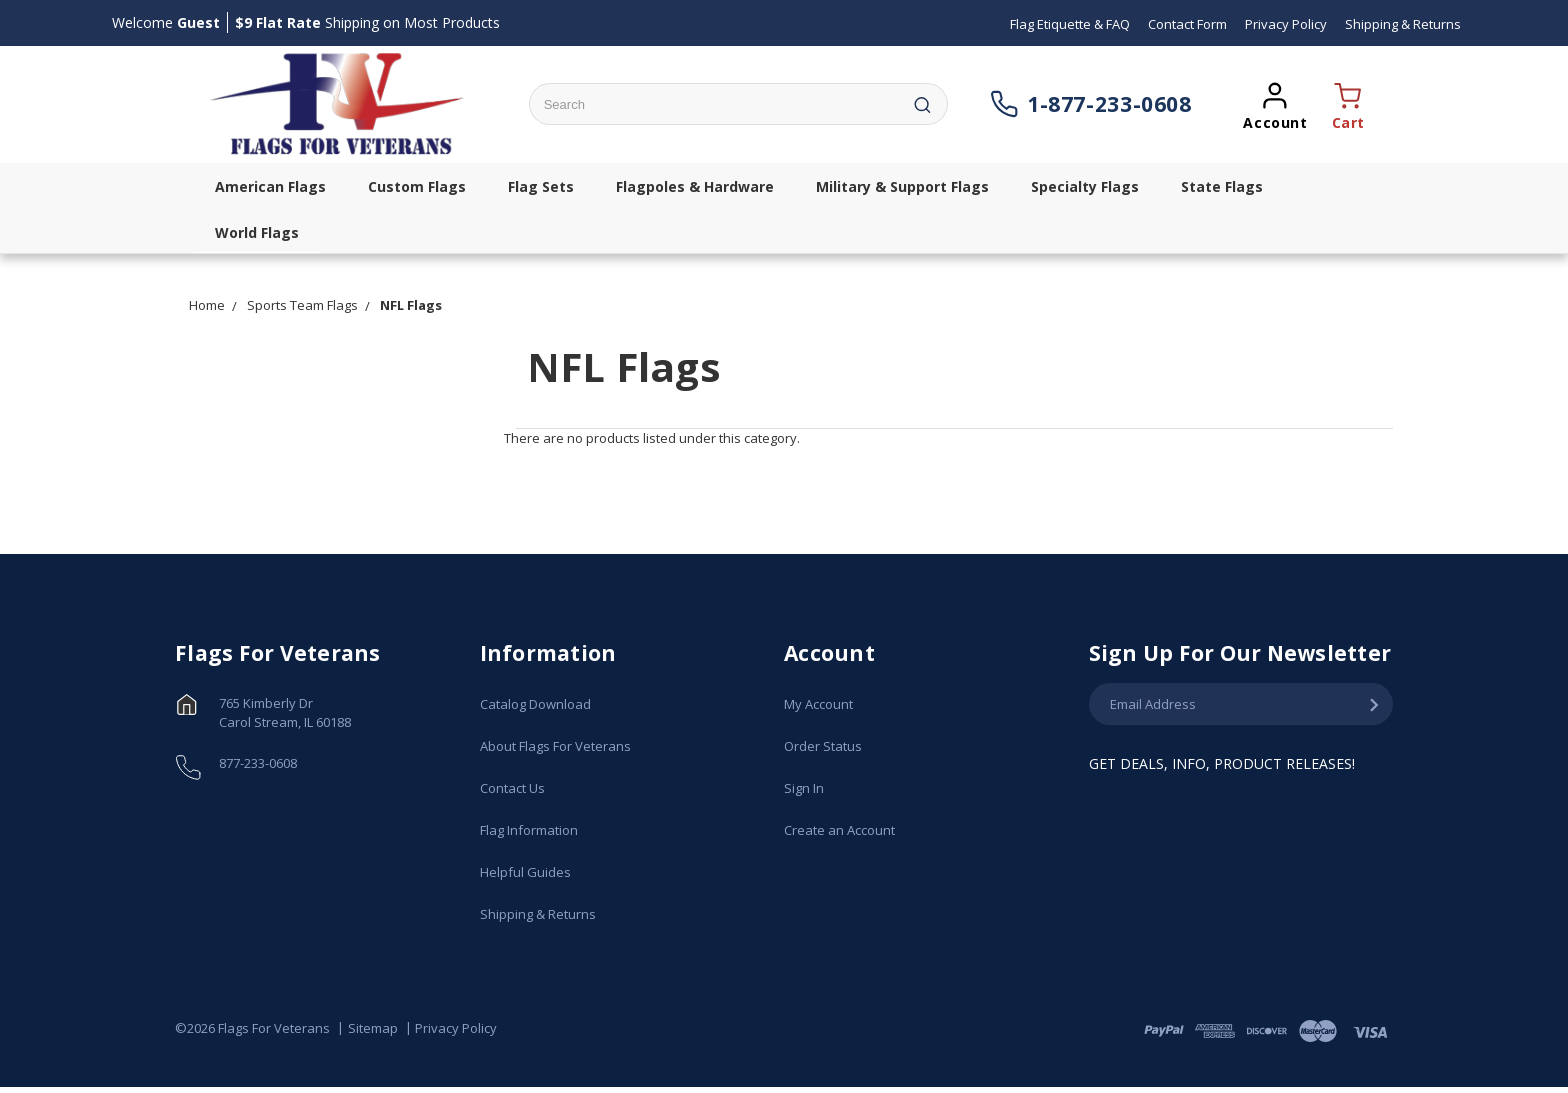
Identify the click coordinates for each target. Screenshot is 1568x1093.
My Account (818, 704)
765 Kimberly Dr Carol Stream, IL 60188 (285, 713)
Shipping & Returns (538, 914)
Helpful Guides (525, 872)
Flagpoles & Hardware (695, 186)
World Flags (257, 232)
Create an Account (839, 830)
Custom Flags (417, 186)
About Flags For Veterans (555, 746)
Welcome (166, 22)
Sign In (804, 788)
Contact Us (512, 788)
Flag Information (529, 830)
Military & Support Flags (902, 186)
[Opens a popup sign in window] (1275, 104)
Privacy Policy (456, 1028)
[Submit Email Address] (1374, 705)
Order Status (823, 746)
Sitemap (373, 1028)
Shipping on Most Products (367, 22)
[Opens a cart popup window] (1343, 104)
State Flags (1222, 186)
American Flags (270, 186)
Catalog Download (535, 704)
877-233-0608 (258, 763)
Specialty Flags (1085, 186)
